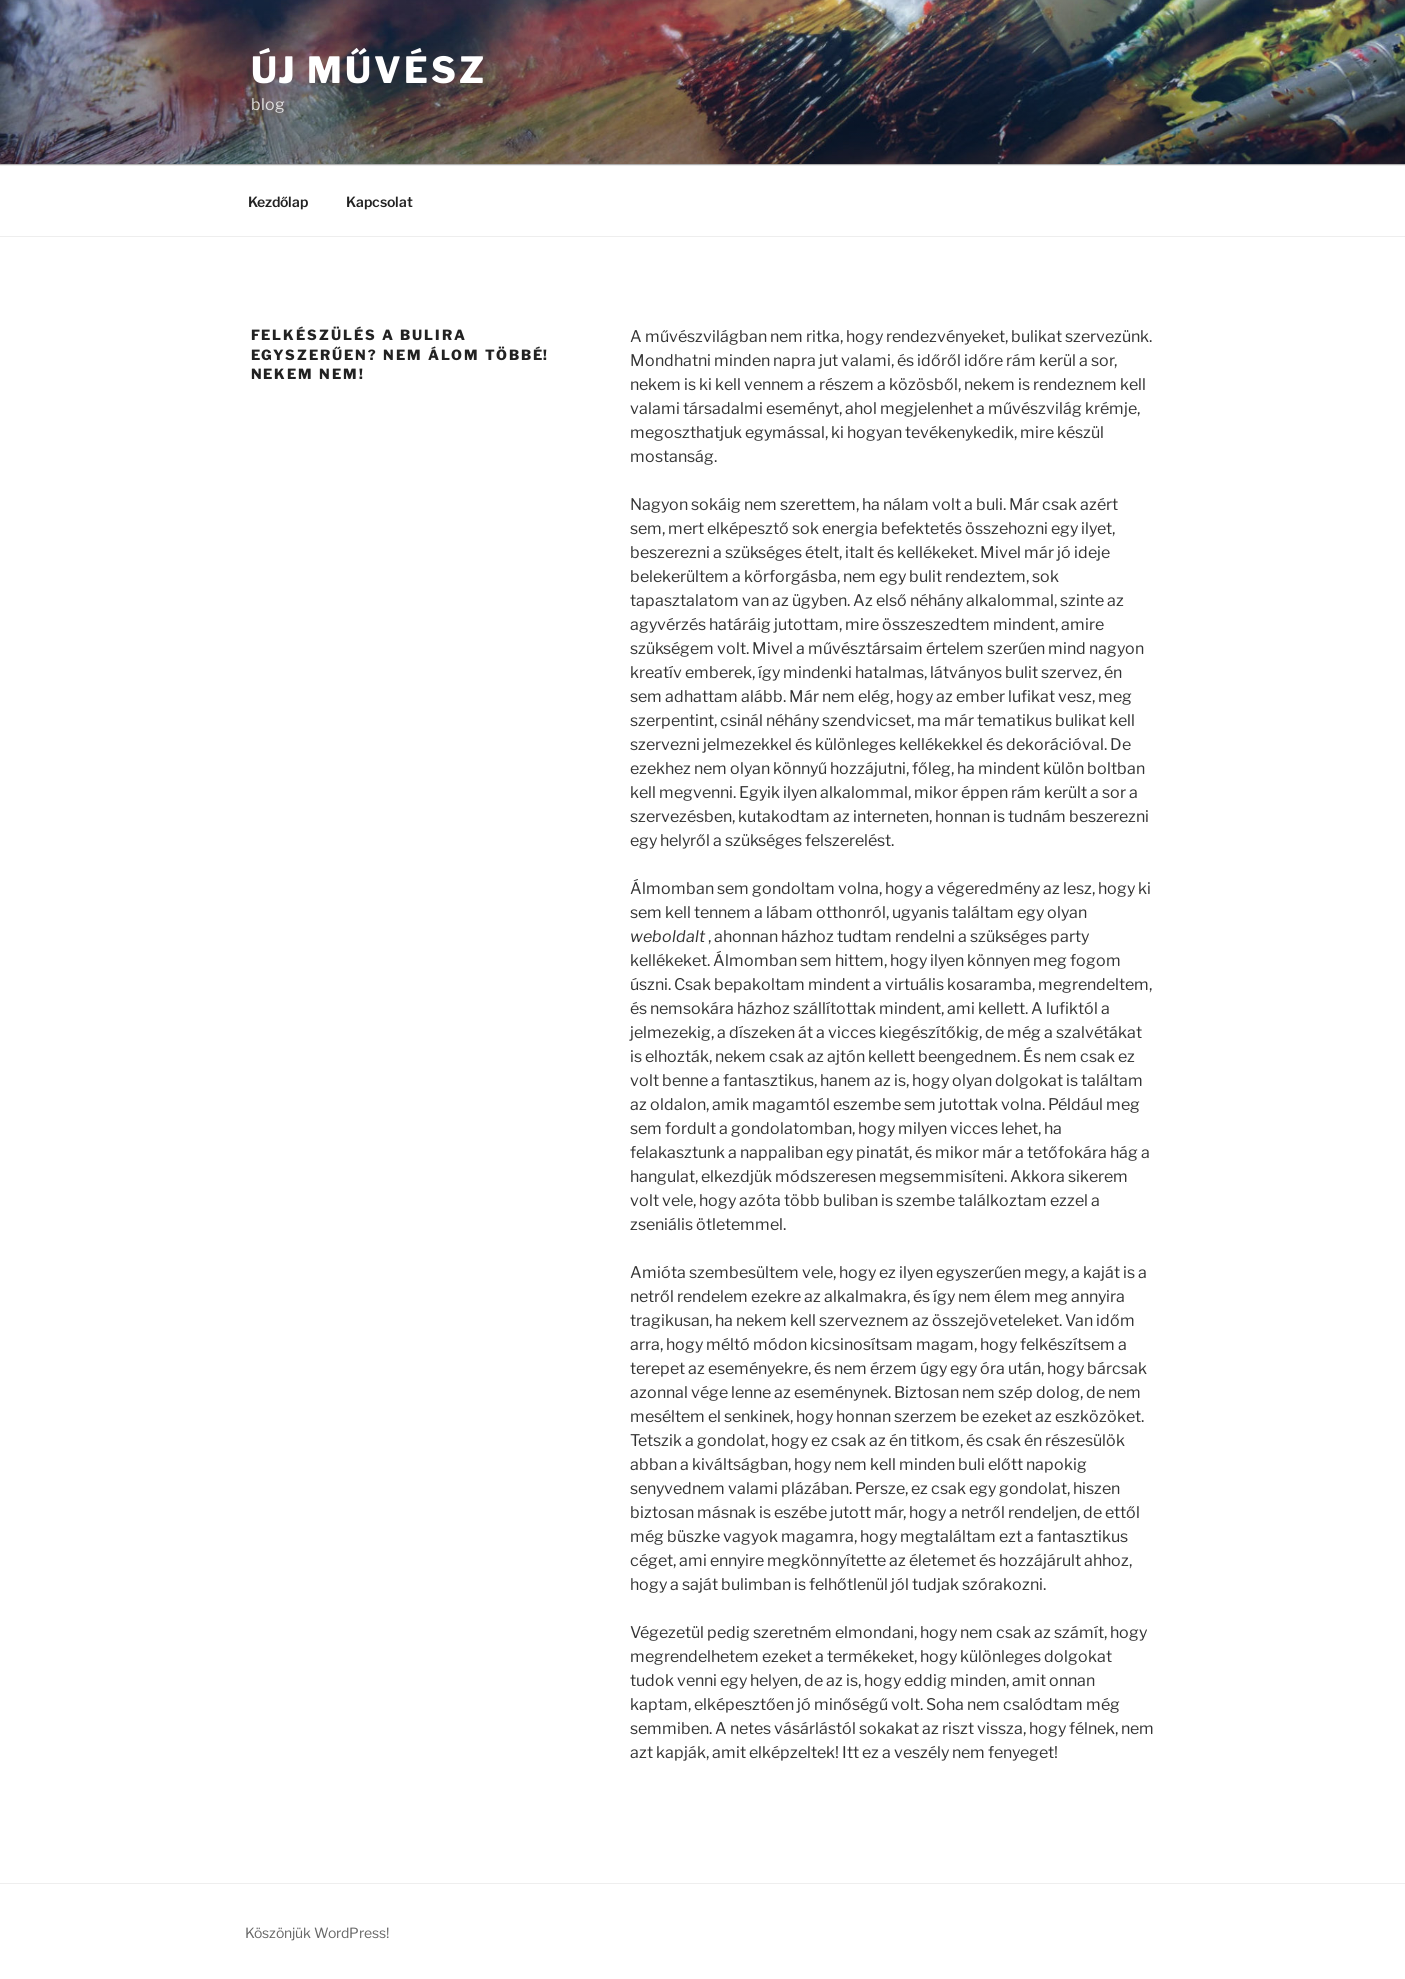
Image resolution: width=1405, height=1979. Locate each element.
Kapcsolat (379, 201)
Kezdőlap (278, 201)
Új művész (369, 70)
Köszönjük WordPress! (317, 1932)
